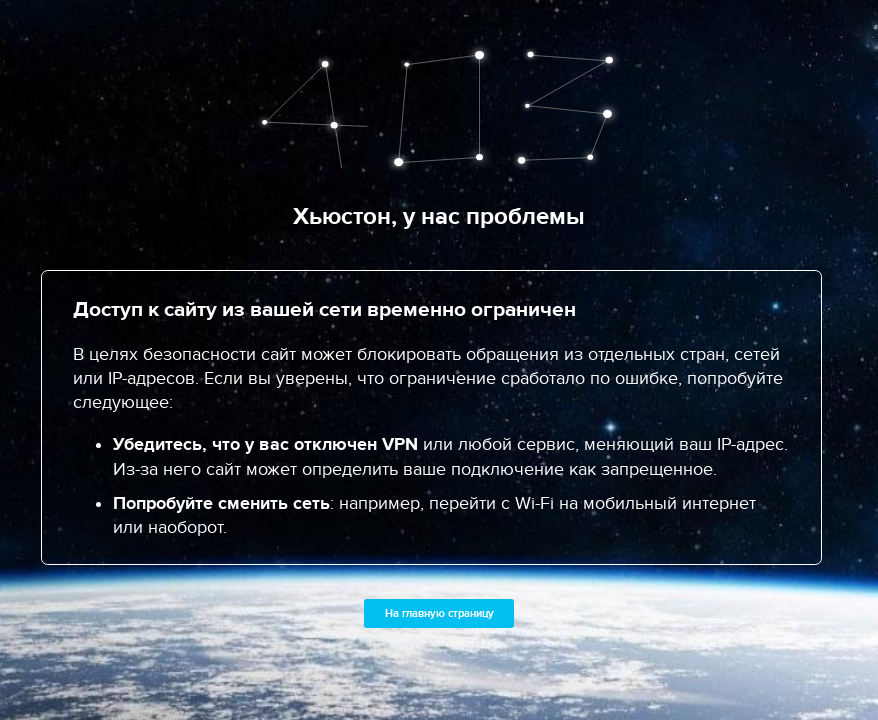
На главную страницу (439, 613)
